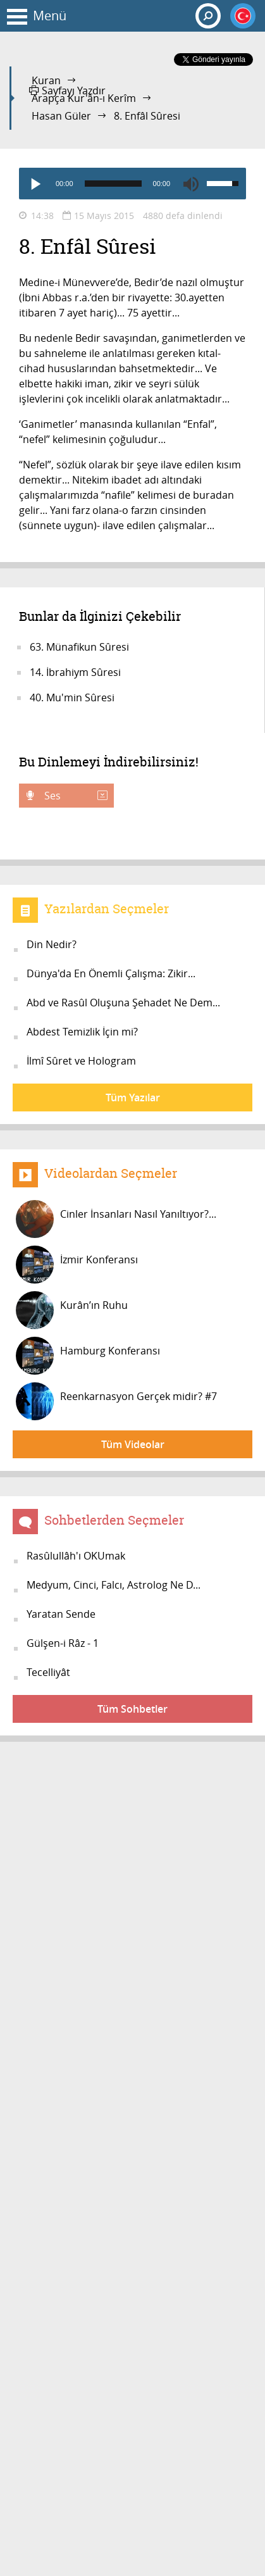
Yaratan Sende (61, 1614)
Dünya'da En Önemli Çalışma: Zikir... (111, 973)
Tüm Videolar (132, 1444)
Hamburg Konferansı (88, 1356)
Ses (75, 795)
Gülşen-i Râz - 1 (63, 1643)
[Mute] (191, 183)
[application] (132, 183)
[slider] (113, 183)
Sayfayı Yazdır (67, 90)
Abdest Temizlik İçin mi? (82, 1032)
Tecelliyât (48, 1672)
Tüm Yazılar (133, 1097)
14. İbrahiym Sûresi (75, 672)
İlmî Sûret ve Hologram (81, 1061)
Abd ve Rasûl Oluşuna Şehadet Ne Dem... (123, 1003)
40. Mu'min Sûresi (72, 697)
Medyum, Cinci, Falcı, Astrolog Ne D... (113, 1585)
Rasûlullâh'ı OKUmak (76, 1556)
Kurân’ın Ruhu (72, 1310)
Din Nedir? (52, 944)
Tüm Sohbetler (132, 1709)
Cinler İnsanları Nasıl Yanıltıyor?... (116, 1219)
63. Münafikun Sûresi (79, 647)
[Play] (34, 183)
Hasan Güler (61, 116)
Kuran (46, 80)
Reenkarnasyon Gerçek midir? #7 (116, 1401)
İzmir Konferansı (77, 1265)
